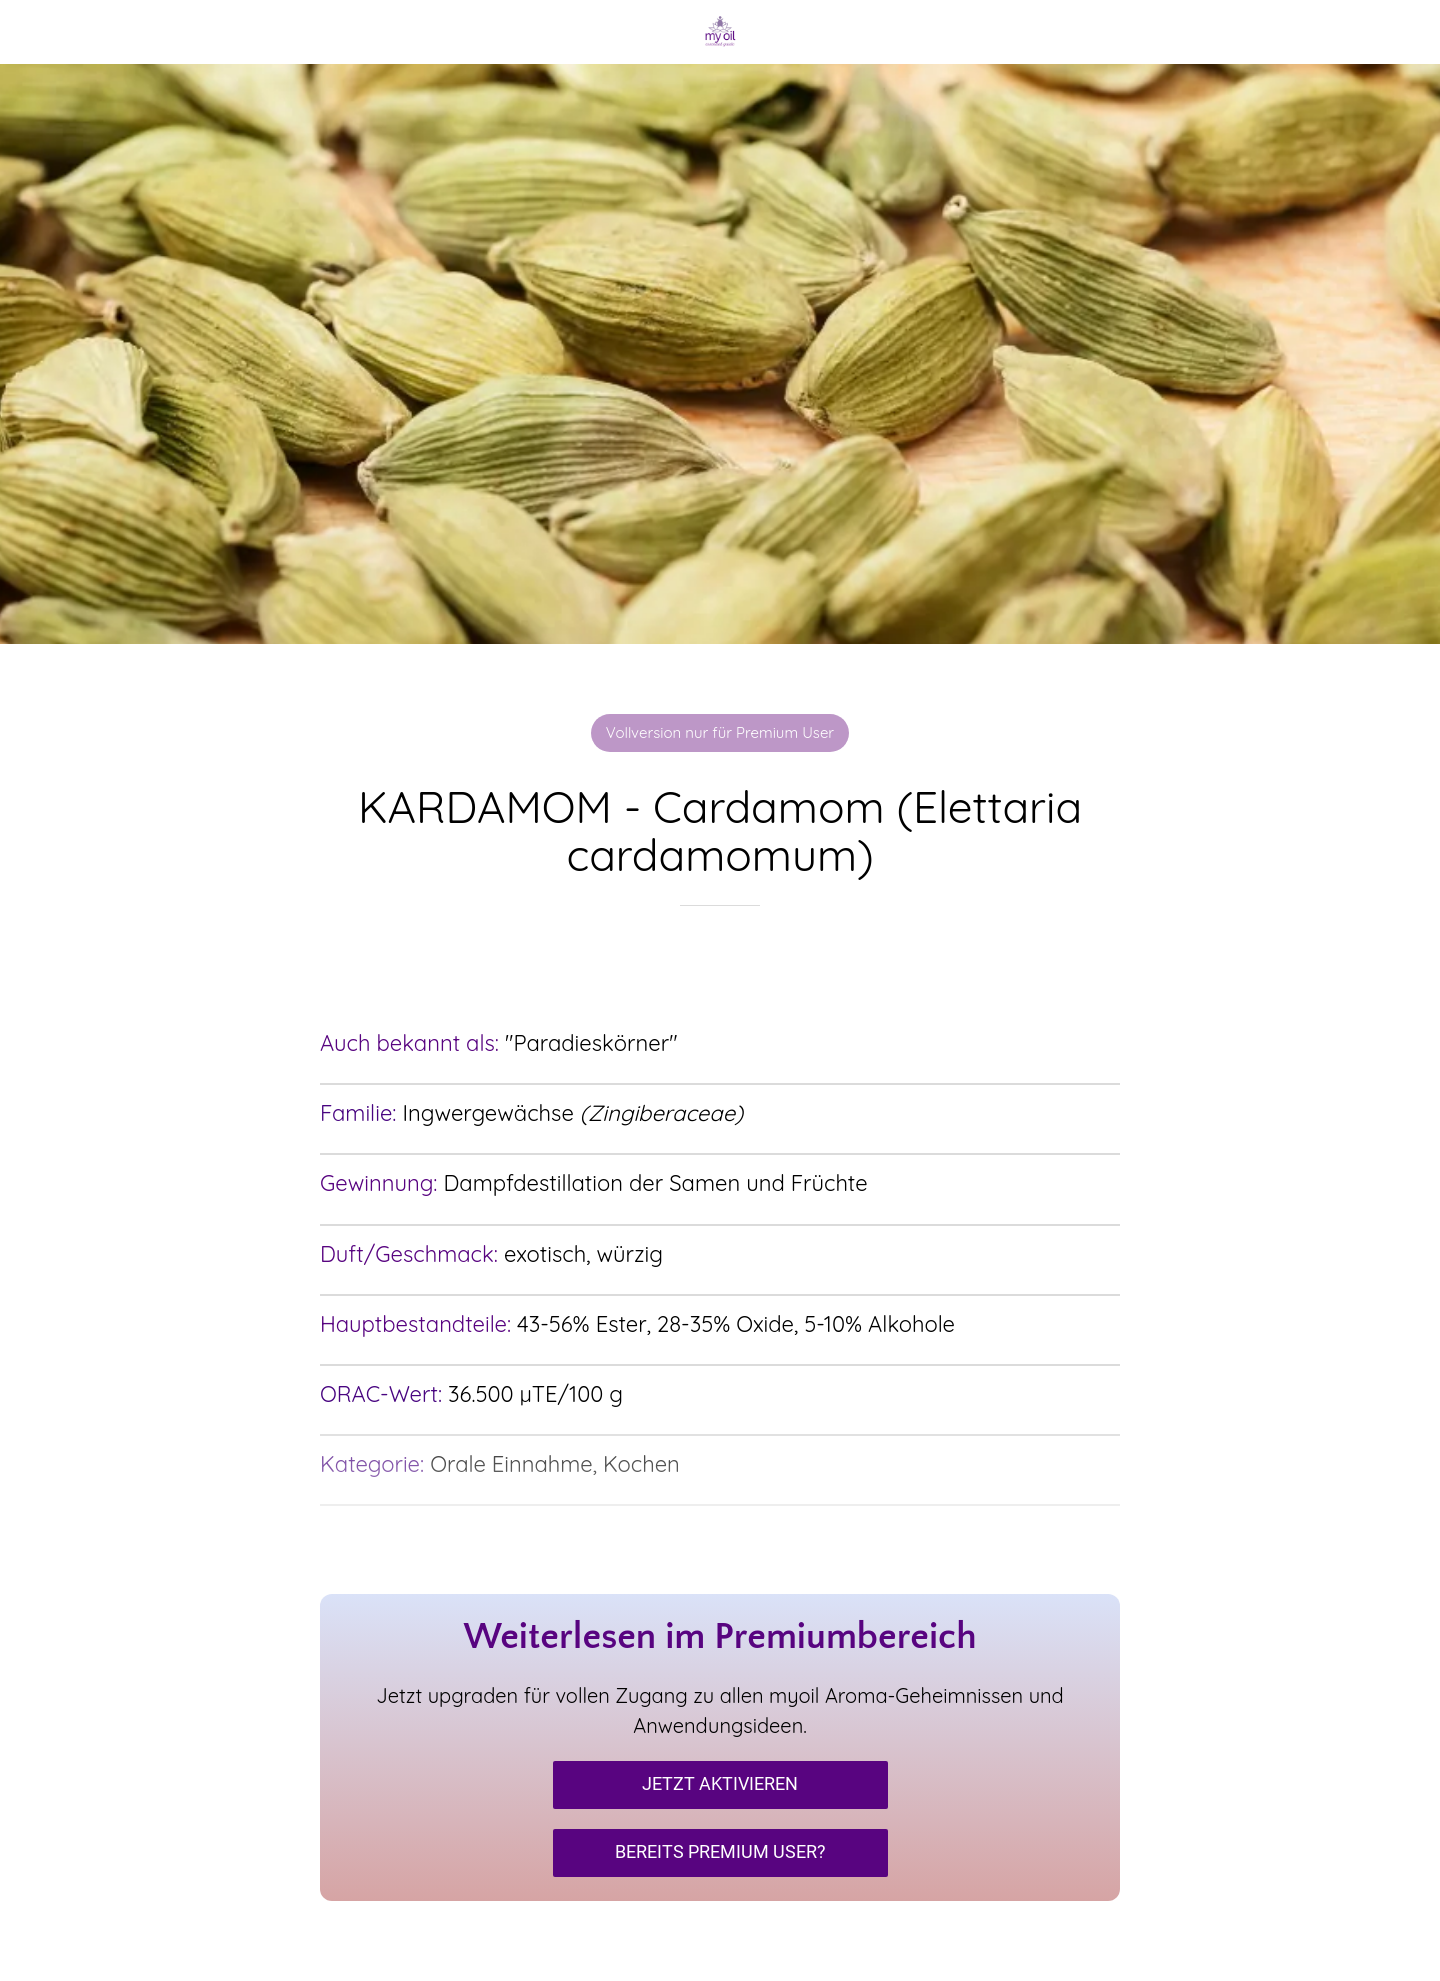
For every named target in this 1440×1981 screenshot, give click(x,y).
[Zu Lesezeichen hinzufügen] (720, 966)
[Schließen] (40, 32)
